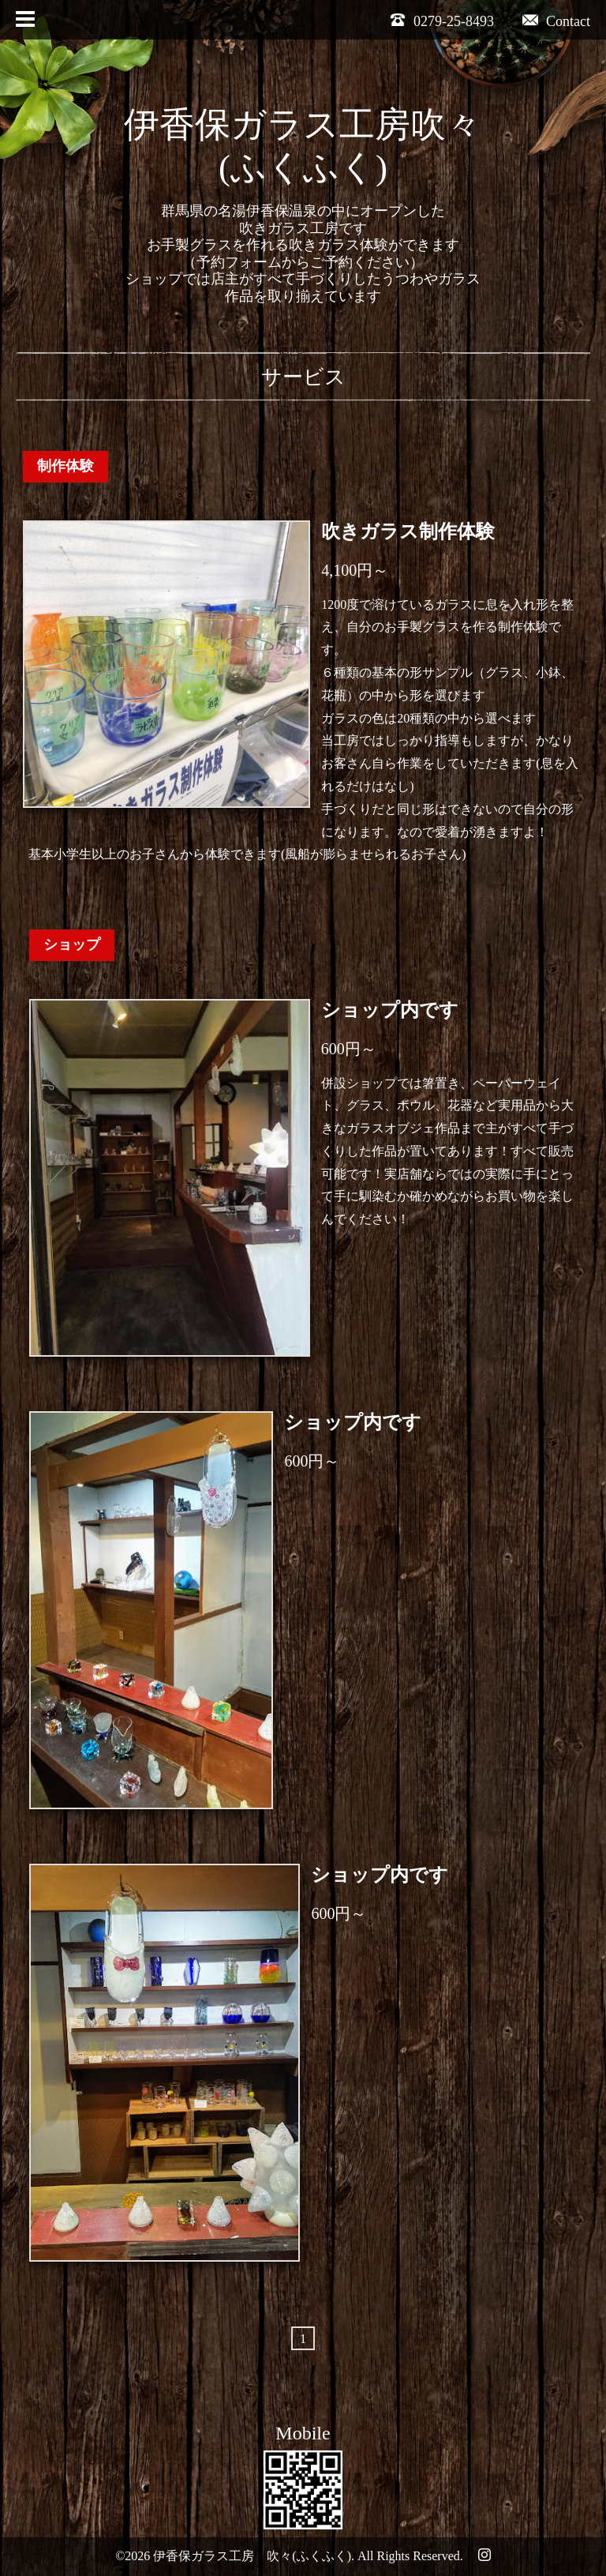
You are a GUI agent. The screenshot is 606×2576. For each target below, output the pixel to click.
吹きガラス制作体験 (408, 531)
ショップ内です (389, 1010)
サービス (303, 377)
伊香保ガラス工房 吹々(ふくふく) (252, 2556)
